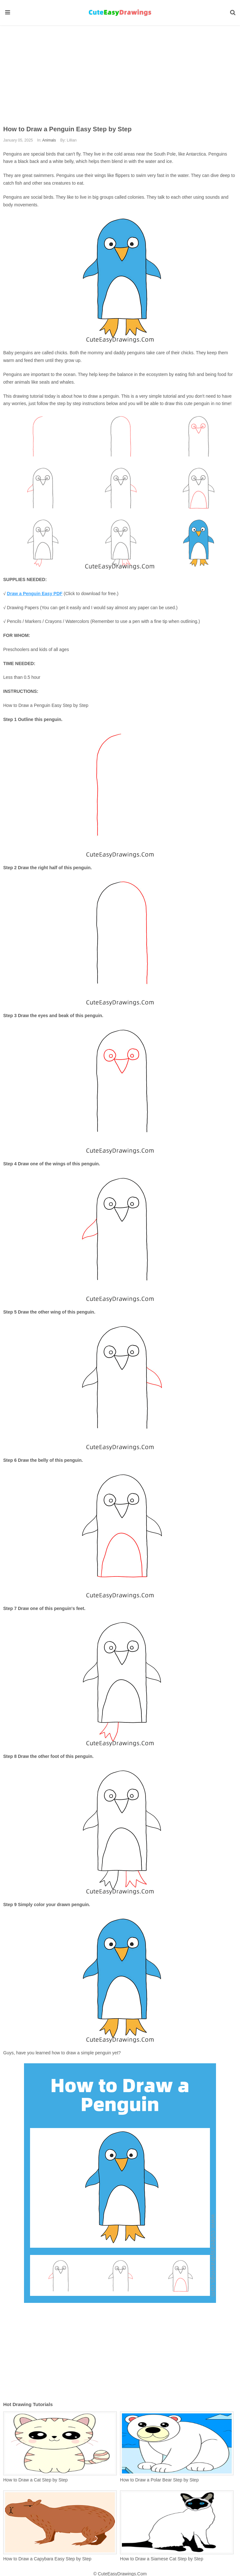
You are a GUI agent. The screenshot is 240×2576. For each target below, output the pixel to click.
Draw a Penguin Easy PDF (35, 593)
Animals (49, 140)
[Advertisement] (120, 70)
